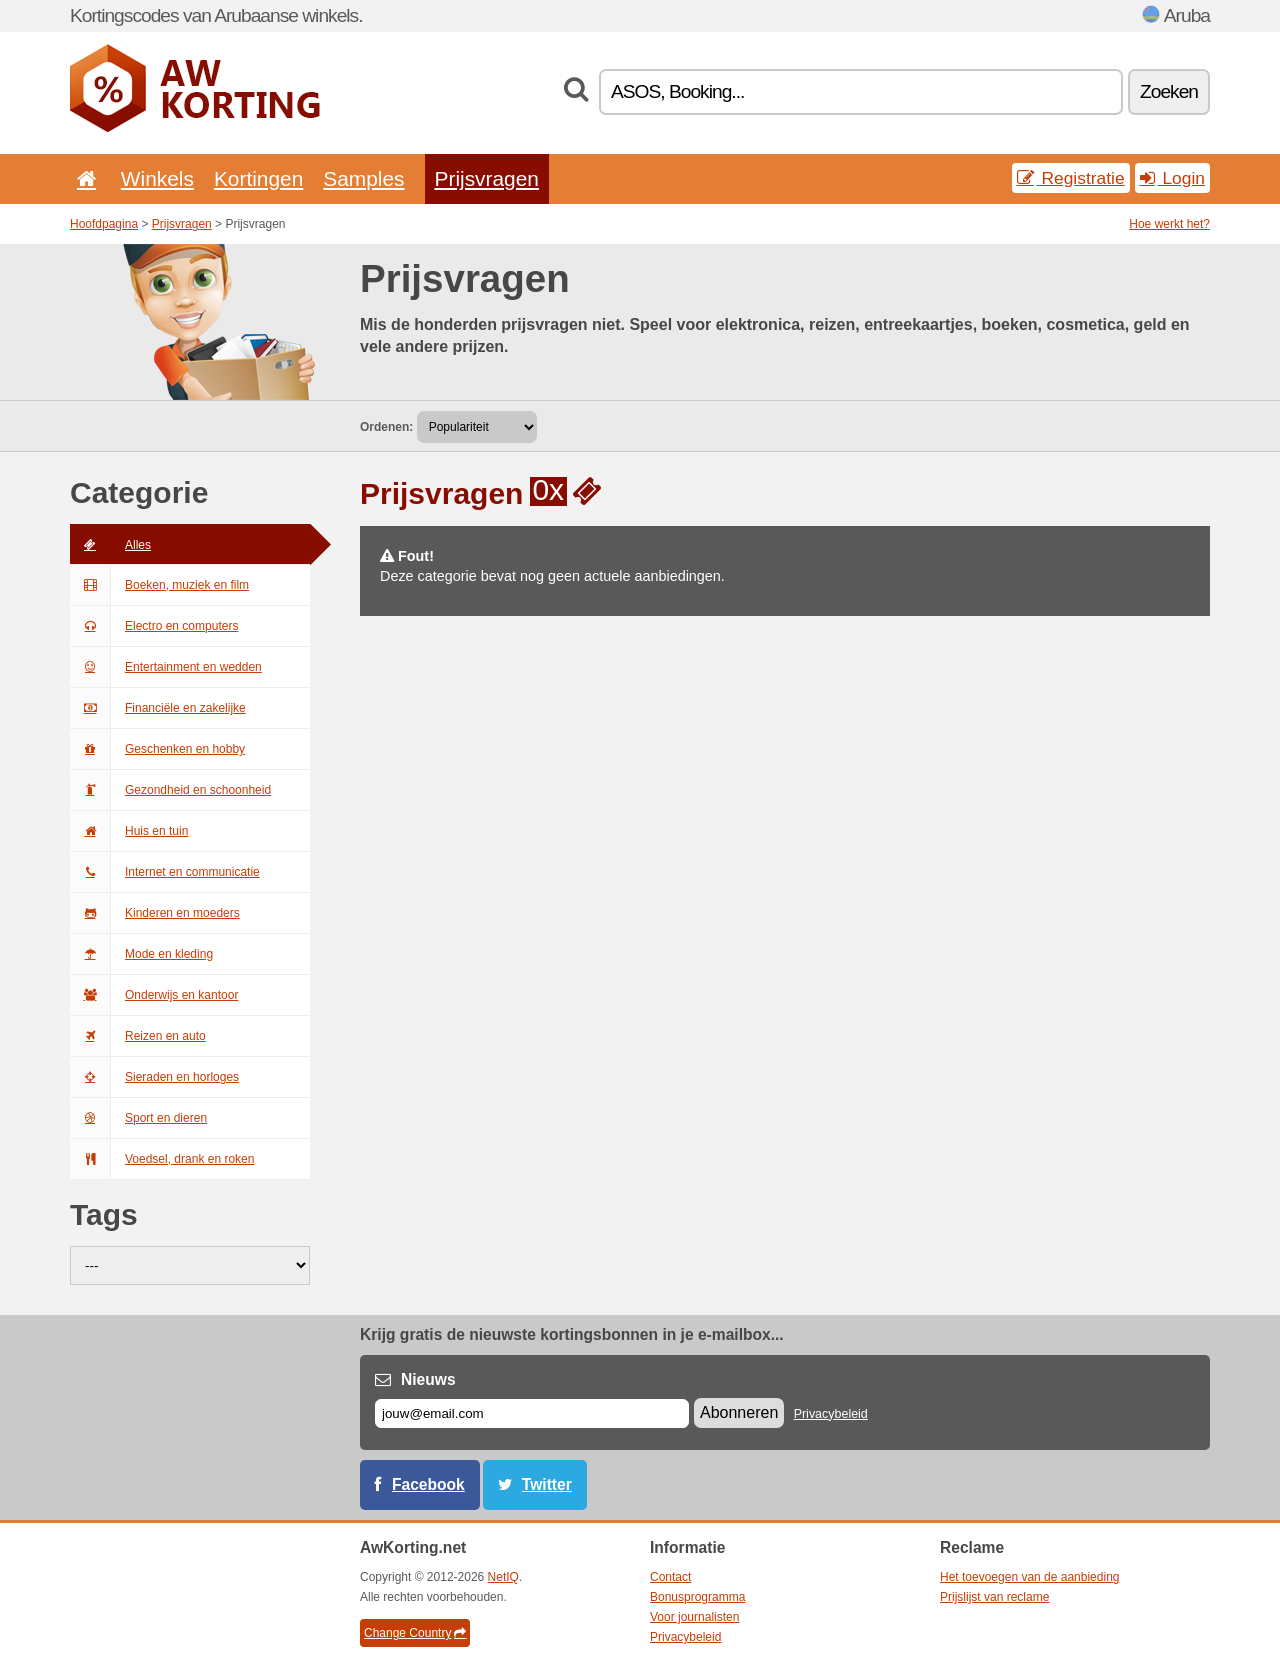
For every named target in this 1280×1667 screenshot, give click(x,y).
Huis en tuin (129, 831)
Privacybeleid (831, 1414)
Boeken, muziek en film (159, 585)
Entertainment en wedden (166, 667)
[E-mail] (532, 1413)
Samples (363, 178)
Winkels (157, 178)
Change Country (415, 1633)
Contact (670, 1577)
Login (1172, 178)
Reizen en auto (138, 1036)
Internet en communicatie (165, 872)
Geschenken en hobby (157, 749)
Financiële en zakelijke (158, 708)
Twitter (547, 1484)
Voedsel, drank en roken (162, 1159)
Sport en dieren (138, 1118)
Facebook (428, 1484)
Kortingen (258, 178)
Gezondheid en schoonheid (170, 790)
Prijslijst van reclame (994, 1597)
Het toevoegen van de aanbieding (1029, 1577)
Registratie (1071, 178)
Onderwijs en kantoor (154, 995)
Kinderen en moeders (155, 913)
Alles (110, 545)
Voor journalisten (694, 1617)
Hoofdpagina (104, 224)
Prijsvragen (487, 178)
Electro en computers (154, 626)
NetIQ (503, 1577)
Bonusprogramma (697, 1597)
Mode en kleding (141, 954)
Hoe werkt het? (1169, 224)
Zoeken (1169, 91)
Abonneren (739, 1412)
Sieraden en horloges (154, 1077)
